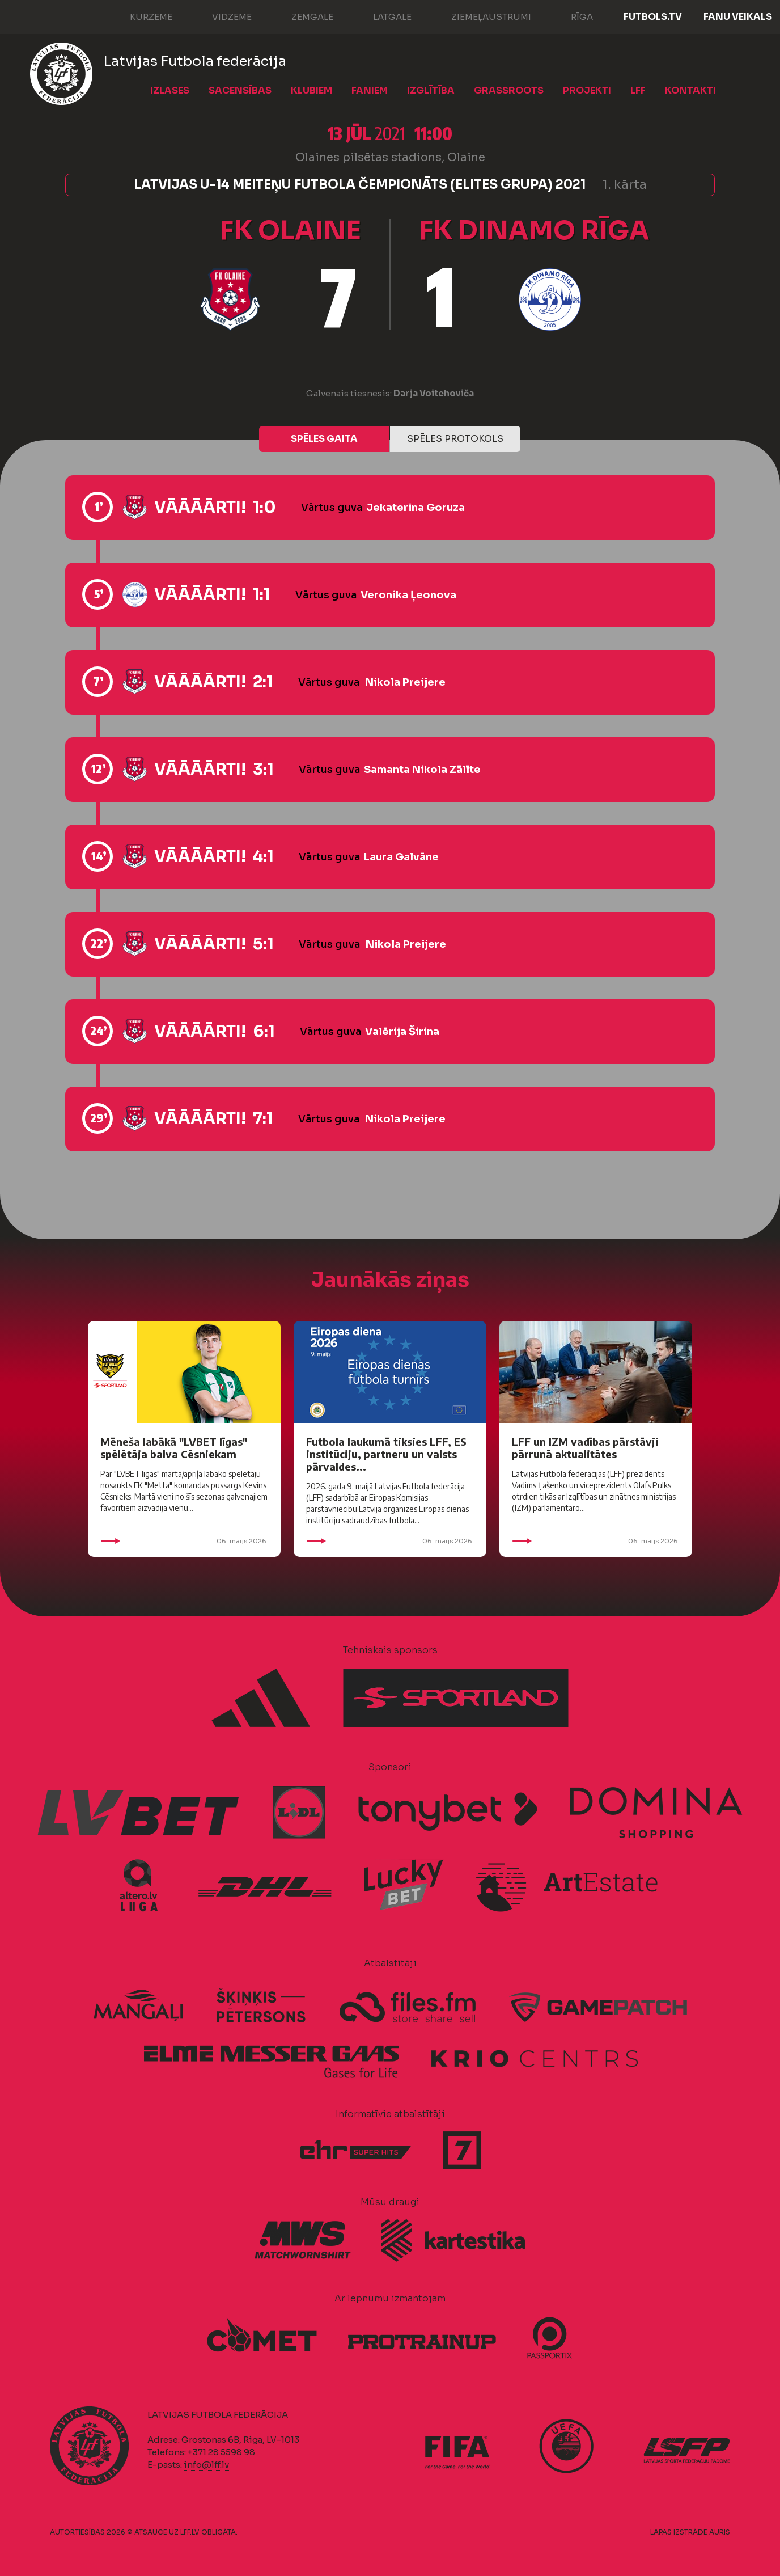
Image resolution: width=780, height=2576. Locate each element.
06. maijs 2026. (184, 1541)
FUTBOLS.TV (653, 17)
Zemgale (301, 16)
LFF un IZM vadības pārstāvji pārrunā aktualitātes (585, 1447)
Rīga (570, 16)
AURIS (719, 2532)
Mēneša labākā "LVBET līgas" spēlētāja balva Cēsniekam (173, 1447)
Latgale (381, 16)
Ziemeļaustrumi (480, 16)
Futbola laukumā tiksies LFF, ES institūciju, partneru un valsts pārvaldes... (386, 1454)
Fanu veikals (737, 17)
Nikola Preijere (405, 682)
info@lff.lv (206, 2464)
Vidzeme (220, 16)
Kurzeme (139, 16)
